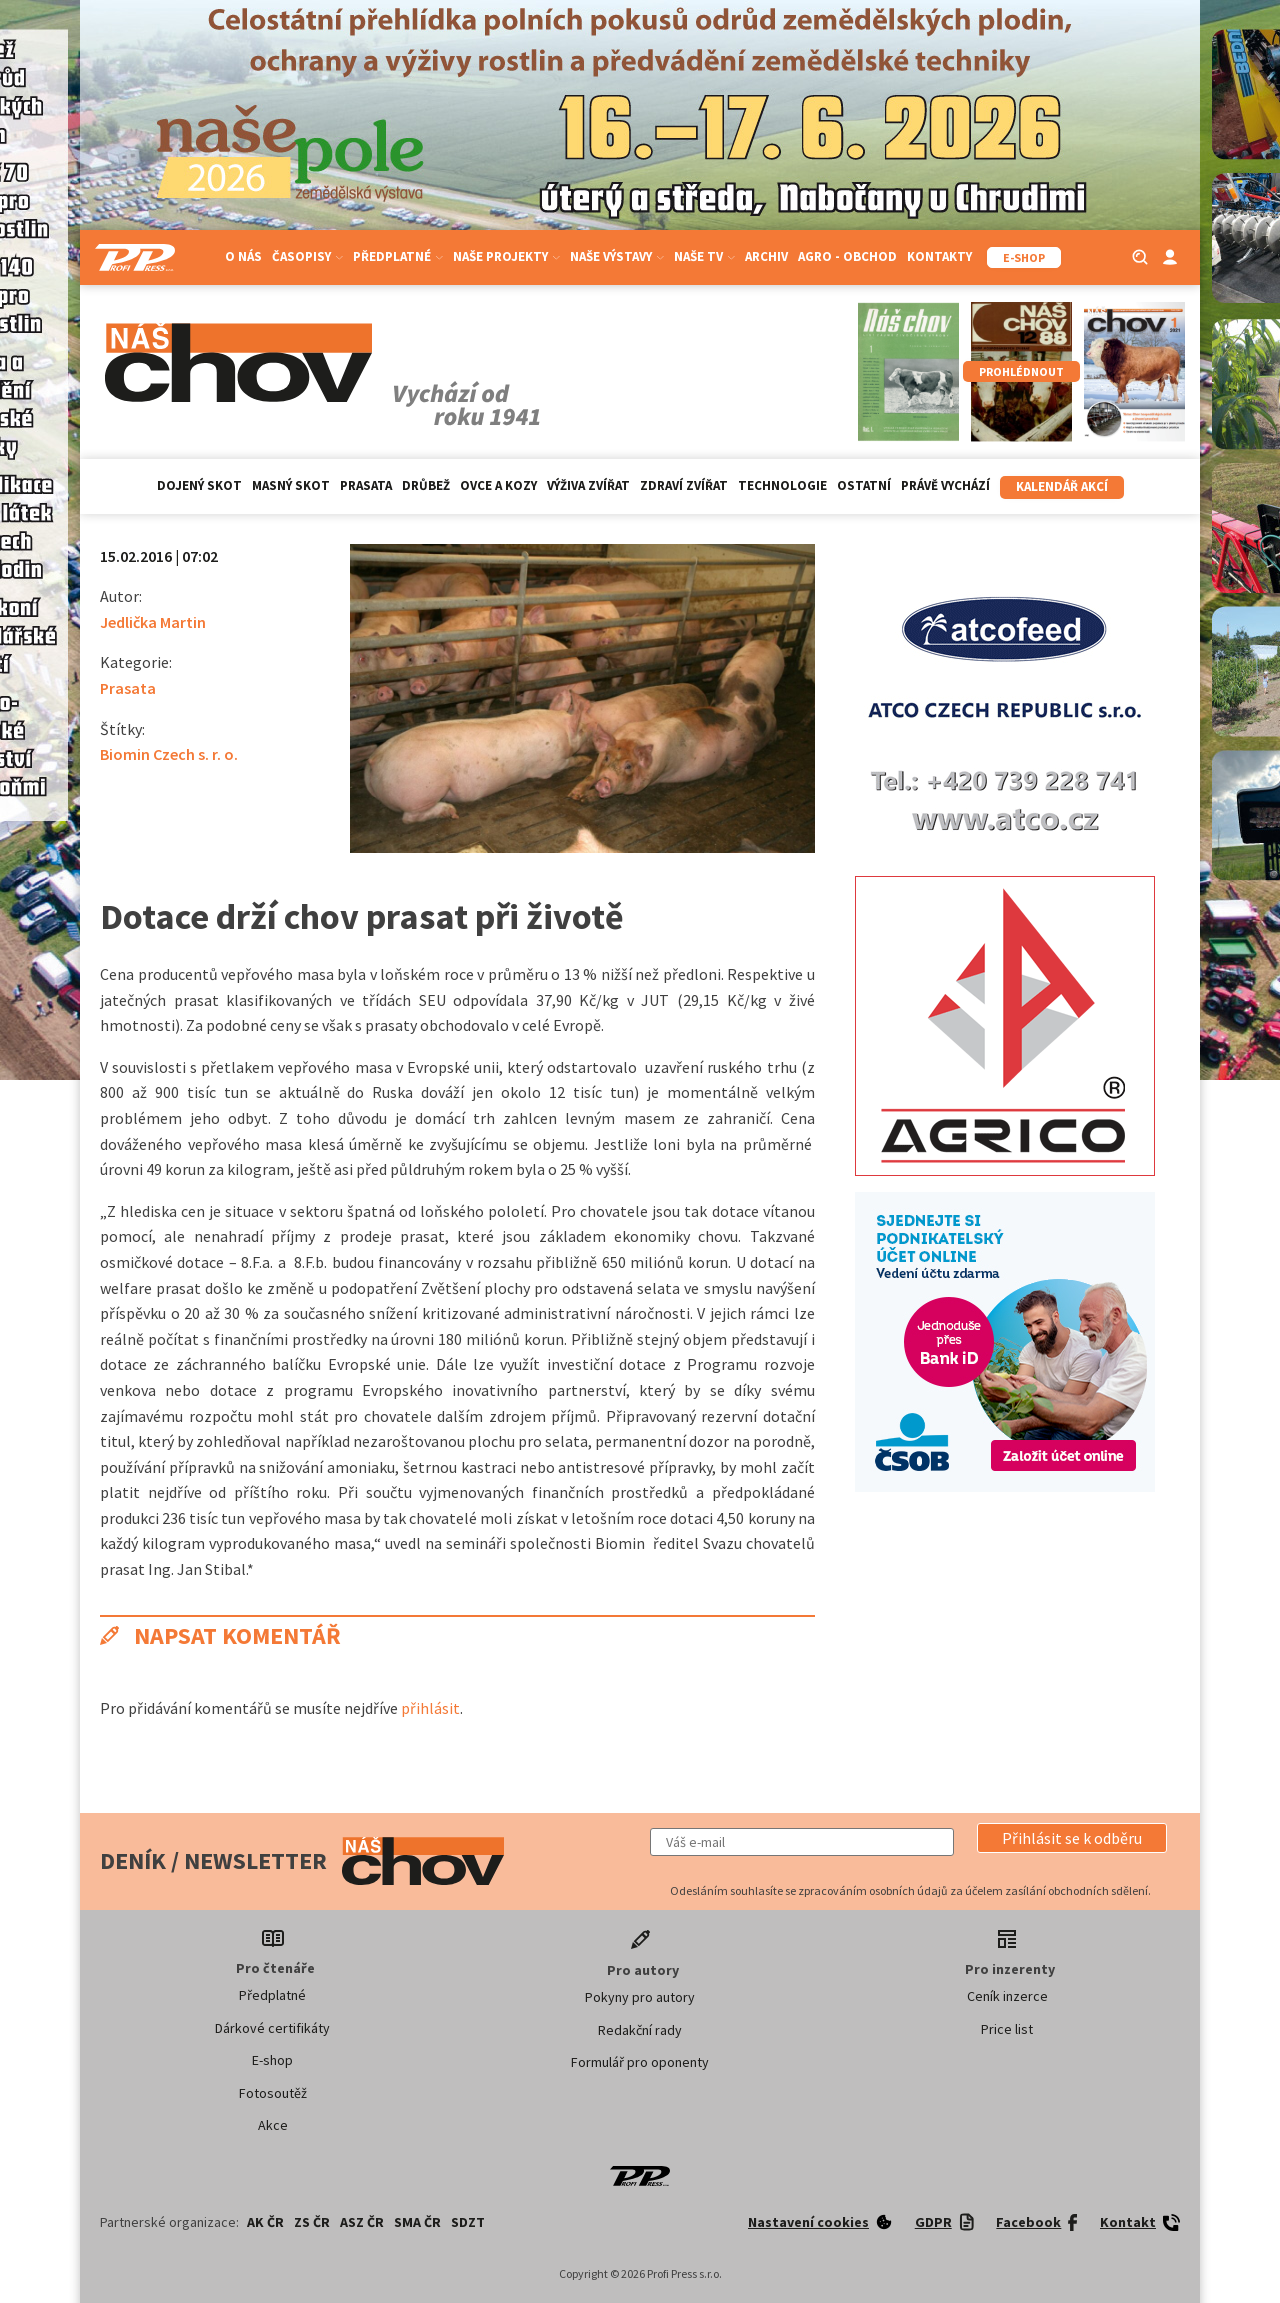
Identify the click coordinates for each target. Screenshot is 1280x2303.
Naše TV (704, 256)
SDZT (468, 2222)
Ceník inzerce (1007, 1996)
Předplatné (398, 256)
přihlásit (430, 1708)
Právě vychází (945, 485)
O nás (243, 256)
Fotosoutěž (273, 2093)
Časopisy (307, 256)
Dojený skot (199, 485)
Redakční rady (640, 2030)
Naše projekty (506, 256)
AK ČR (265, 2222)
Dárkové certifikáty (272, 2028)
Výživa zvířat (588, 485)
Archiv (766, 256)
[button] (1072, 1838)
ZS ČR (312, 2222)
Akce (273, 2125)
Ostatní (864, 485)
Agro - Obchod (847, 256)
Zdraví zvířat (684, 485)
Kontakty (939, 256)
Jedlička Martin (153, 622)
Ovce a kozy (498, 485)
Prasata (366, 485)
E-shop (272, 2060)
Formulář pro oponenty (640, 2062)
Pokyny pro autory (640, 1997)
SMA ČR (417, 2222)
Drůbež (426, 485)
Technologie (782, 485)
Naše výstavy (617, 256)
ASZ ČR (362, 2222)
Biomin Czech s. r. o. (169, 754)
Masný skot (291, 485)
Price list (1007, 2029)
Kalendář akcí (1062, 486)
